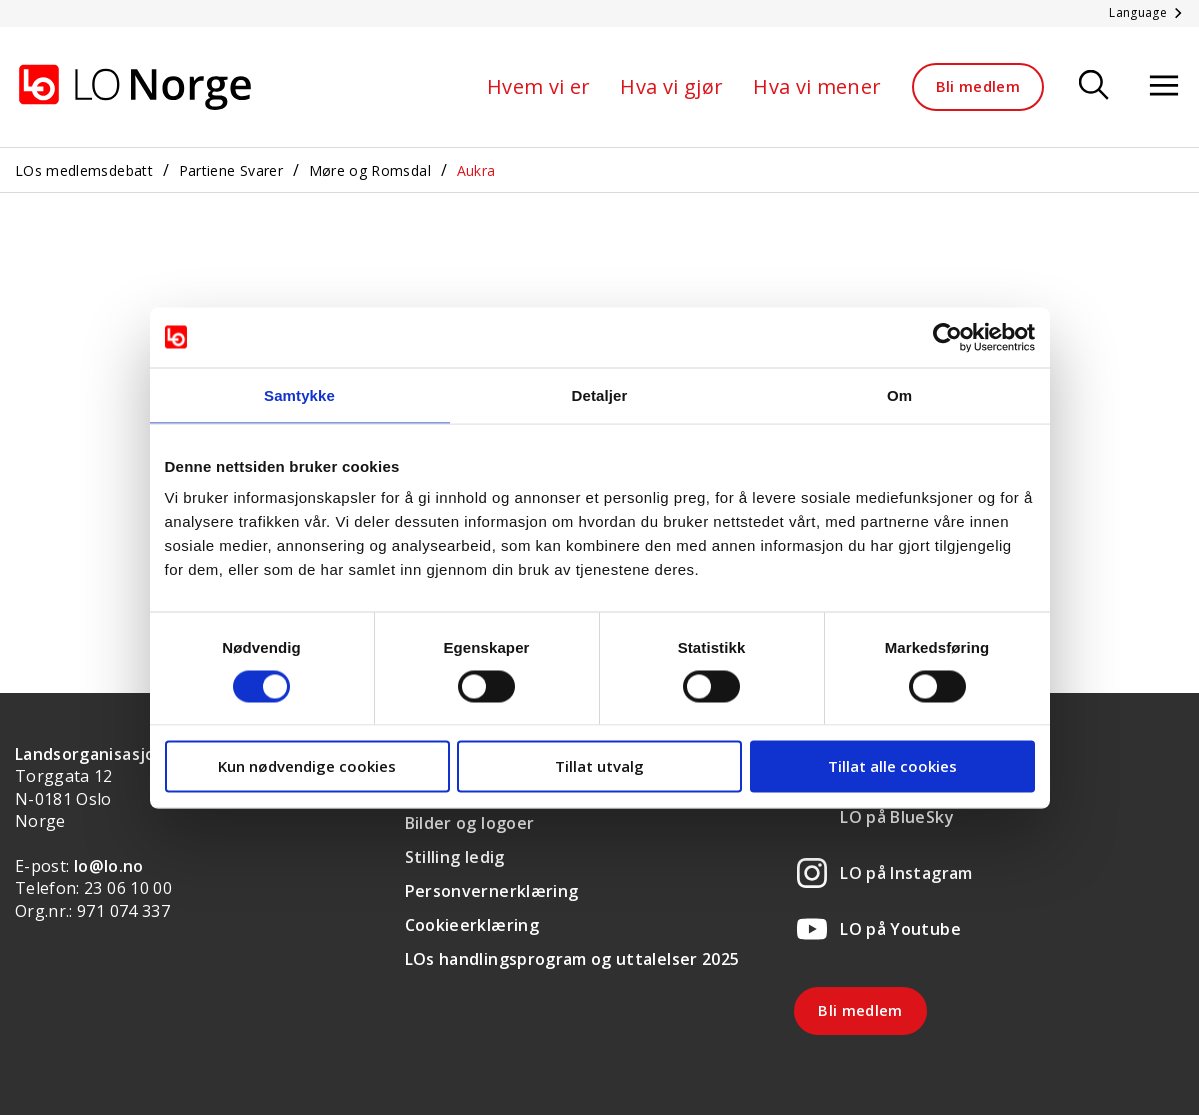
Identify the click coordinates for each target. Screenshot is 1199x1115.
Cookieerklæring (472, 925)
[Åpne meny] (1164, 86)
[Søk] (1094, 86)
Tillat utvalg (599, 766)
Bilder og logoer (470, 823)
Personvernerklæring (492, 891)
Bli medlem (978, 86)
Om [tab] (899, 394)
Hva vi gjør (671, 86)
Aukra (476, 170)
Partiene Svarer (231, 170)
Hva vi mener (817, 86)
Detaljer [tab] (600, 394)
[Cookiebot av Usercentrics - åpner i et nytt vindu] (947, 337)
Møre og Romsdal (370, 170)
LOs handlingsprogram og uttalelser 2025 (572, 959)
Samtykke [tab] (299, 394)
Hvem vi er (539, 86)
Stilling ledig (455, 857)
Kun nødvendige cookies (307, 766)
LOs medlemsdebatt (84, 170)
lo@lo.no (109, 866)
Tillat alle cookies (892, 766)
